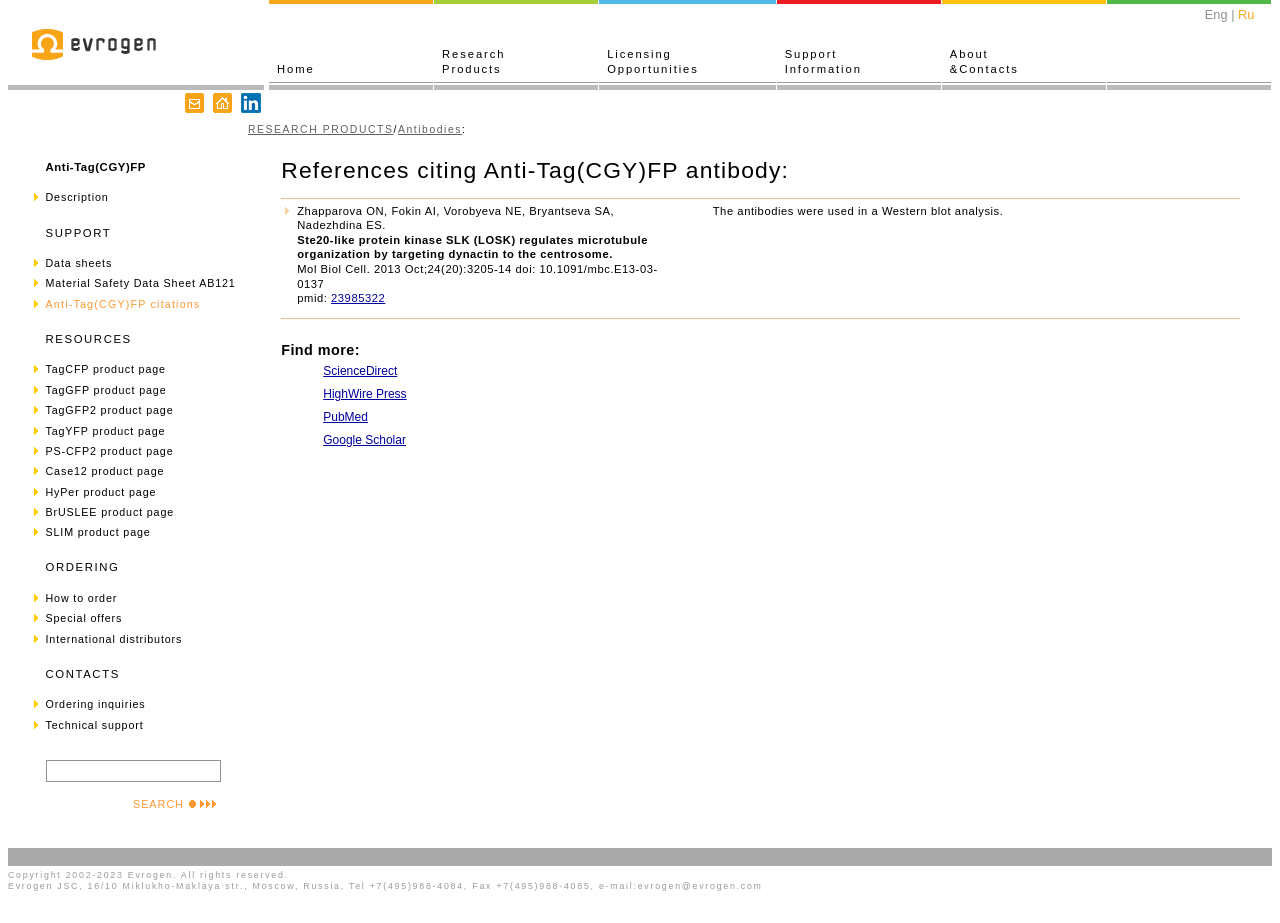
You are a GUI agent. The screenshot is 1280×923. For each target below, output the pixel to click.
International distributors (114, 639)
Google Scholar (364, 440)
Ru (1246, 14)
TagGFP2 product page (110, 410)
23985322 (358, 298)
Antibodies (430, 129)
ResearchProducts (473, 61)
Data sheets (79, 263)
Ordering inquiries (96, 704)
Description (77, 197)
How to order (82, 598)
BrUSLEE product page (110, 512)
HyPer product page (101, 492)
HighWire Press (364, 394)
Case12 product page (105, 471)
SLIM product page (98, 532)
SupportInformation (823, 61)
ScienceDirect (360, 371)
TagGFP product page (106, 390)
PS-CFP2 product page (110, 451)
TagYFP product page (106, 431)
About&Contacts (984, 61)
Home (296, 69)
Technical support (95, 725)
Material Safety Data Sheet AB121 (141, 283)
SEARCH (175, 804)
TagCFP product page (106, 369)
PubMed (345, 417)
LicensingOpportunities (653, 61)
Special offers (84, 618)
